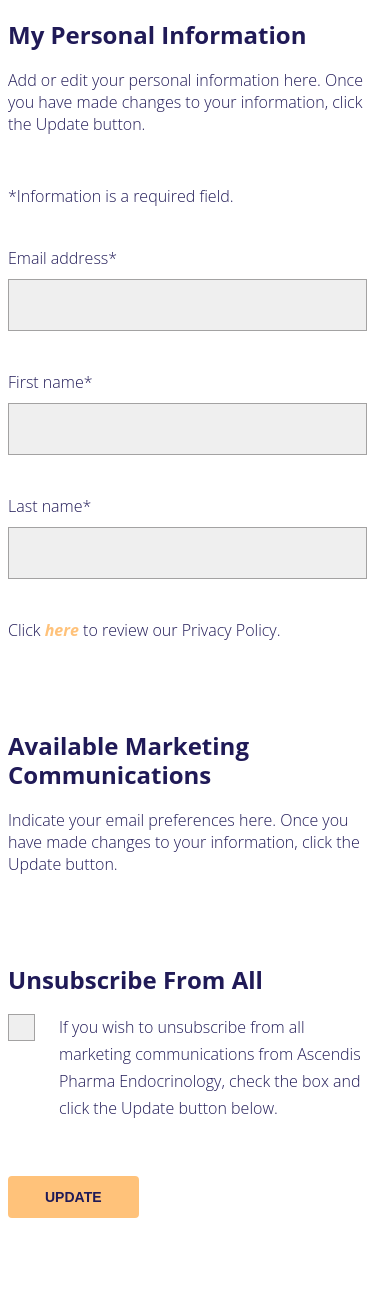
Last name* (49, 506)
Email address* (62, 258)
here (62, 630)
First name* (50, 382)
